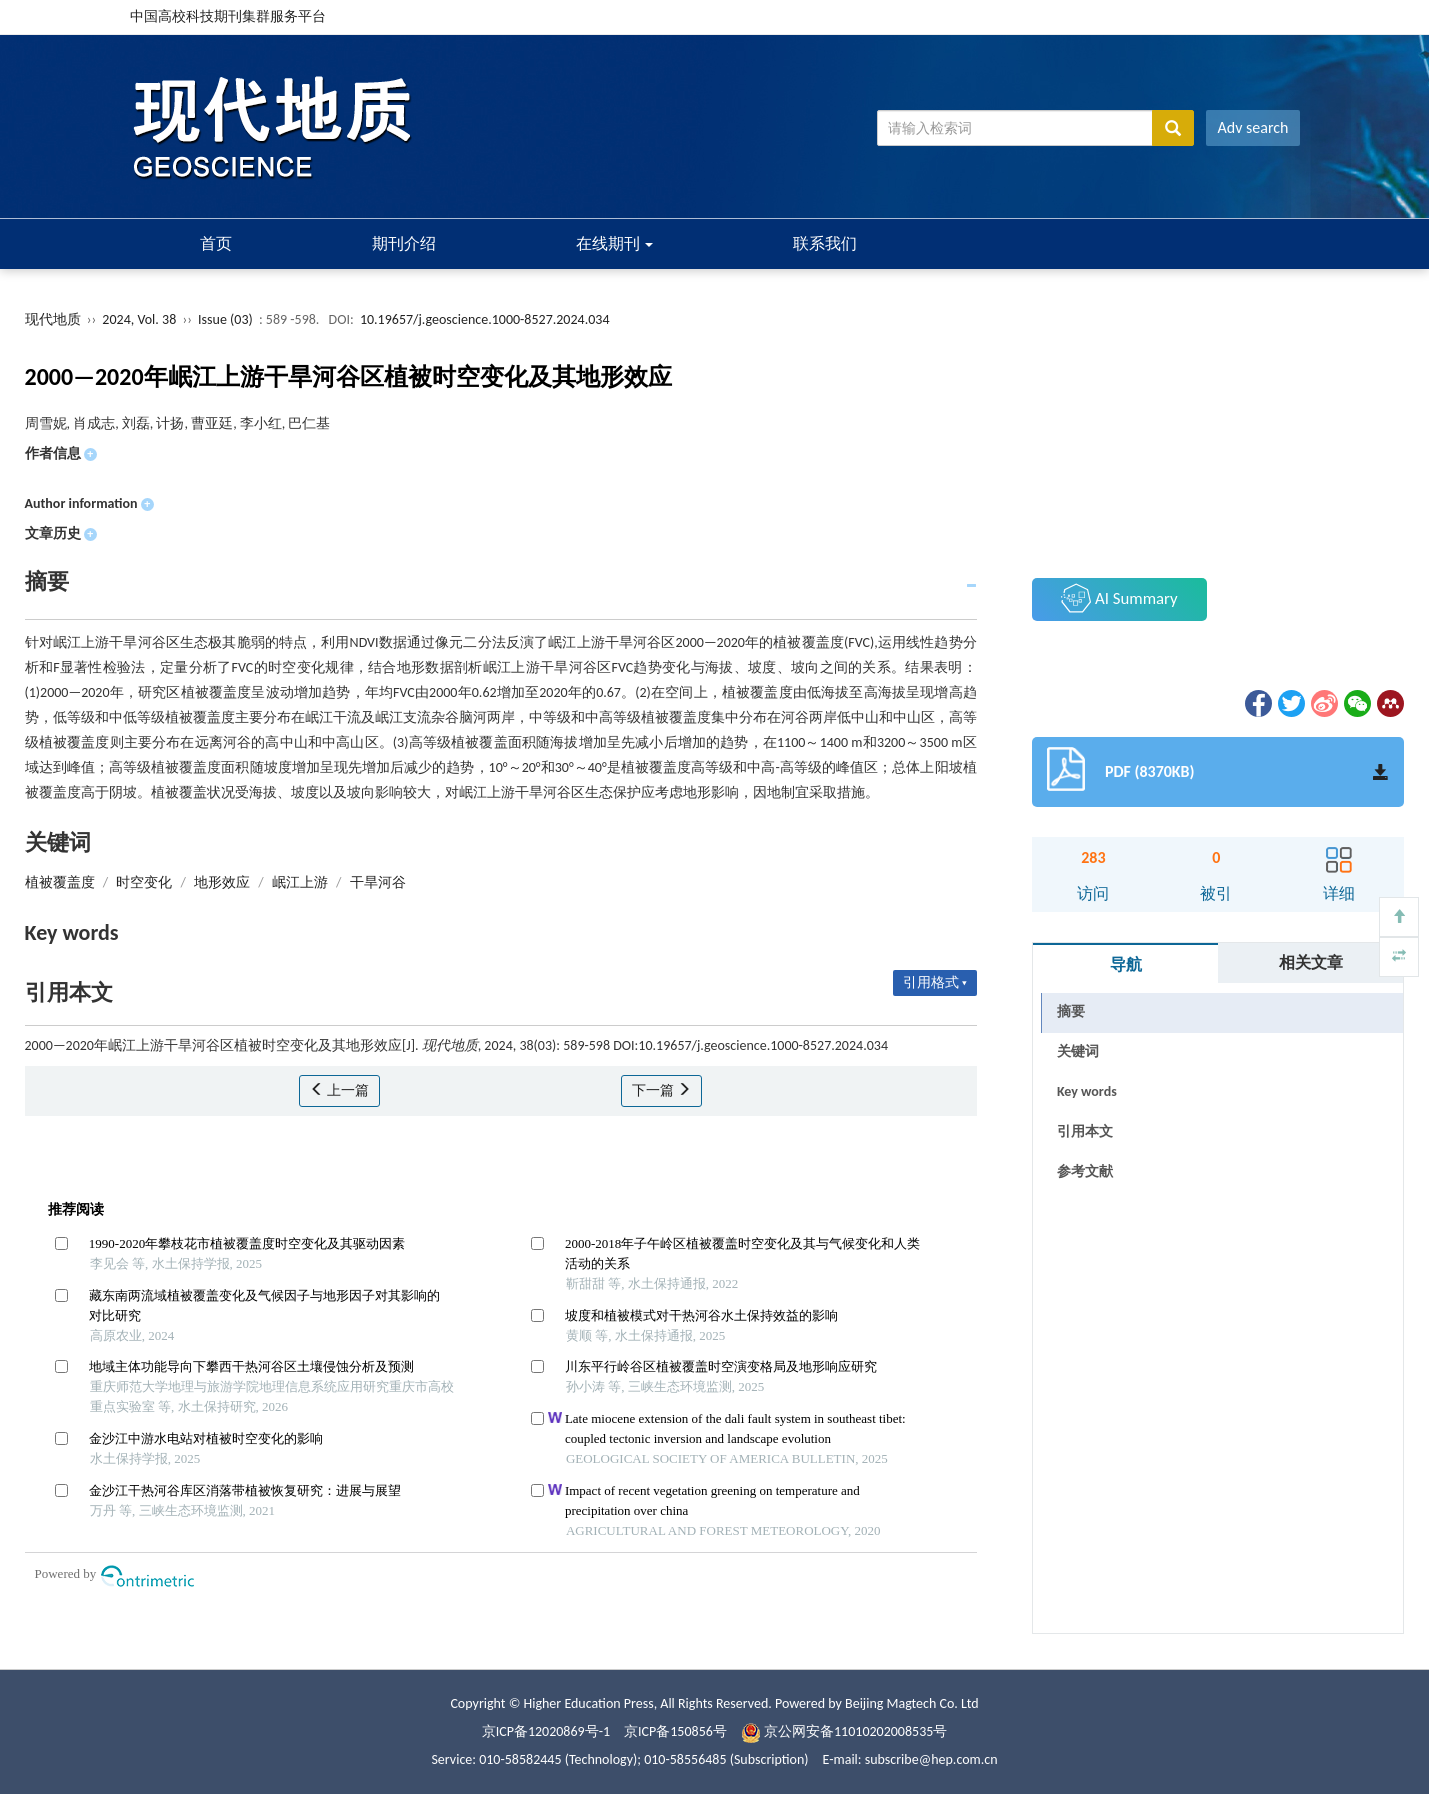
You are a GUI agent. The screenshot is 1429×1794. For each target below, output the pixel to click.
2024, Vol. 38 (140, 319)
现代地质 (53, 319)
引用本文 (1085, 1131)
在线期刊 (615, 243)
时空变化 (144, 882)
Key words (1087, 1091)
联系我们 (825, 243)
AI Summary (1119, 598)
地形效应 (222, 882)
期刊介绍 (404, 243)
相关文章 (1311, 962)
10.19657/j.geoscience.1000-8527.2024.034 (485, 319)
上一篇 (339, 1090)
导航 (1126, 964)
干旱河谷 (378, 882)
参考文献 (1085, 1171)
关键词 (1078, 1051)
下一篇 (661, 1090)
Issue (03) (225, 319)
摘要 (1071, 1011)
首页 (216, 243)
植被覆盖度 (60, 882)
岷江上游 (300, 882)
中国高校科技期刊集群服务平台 (228, 16)
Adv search (1253, 127)
